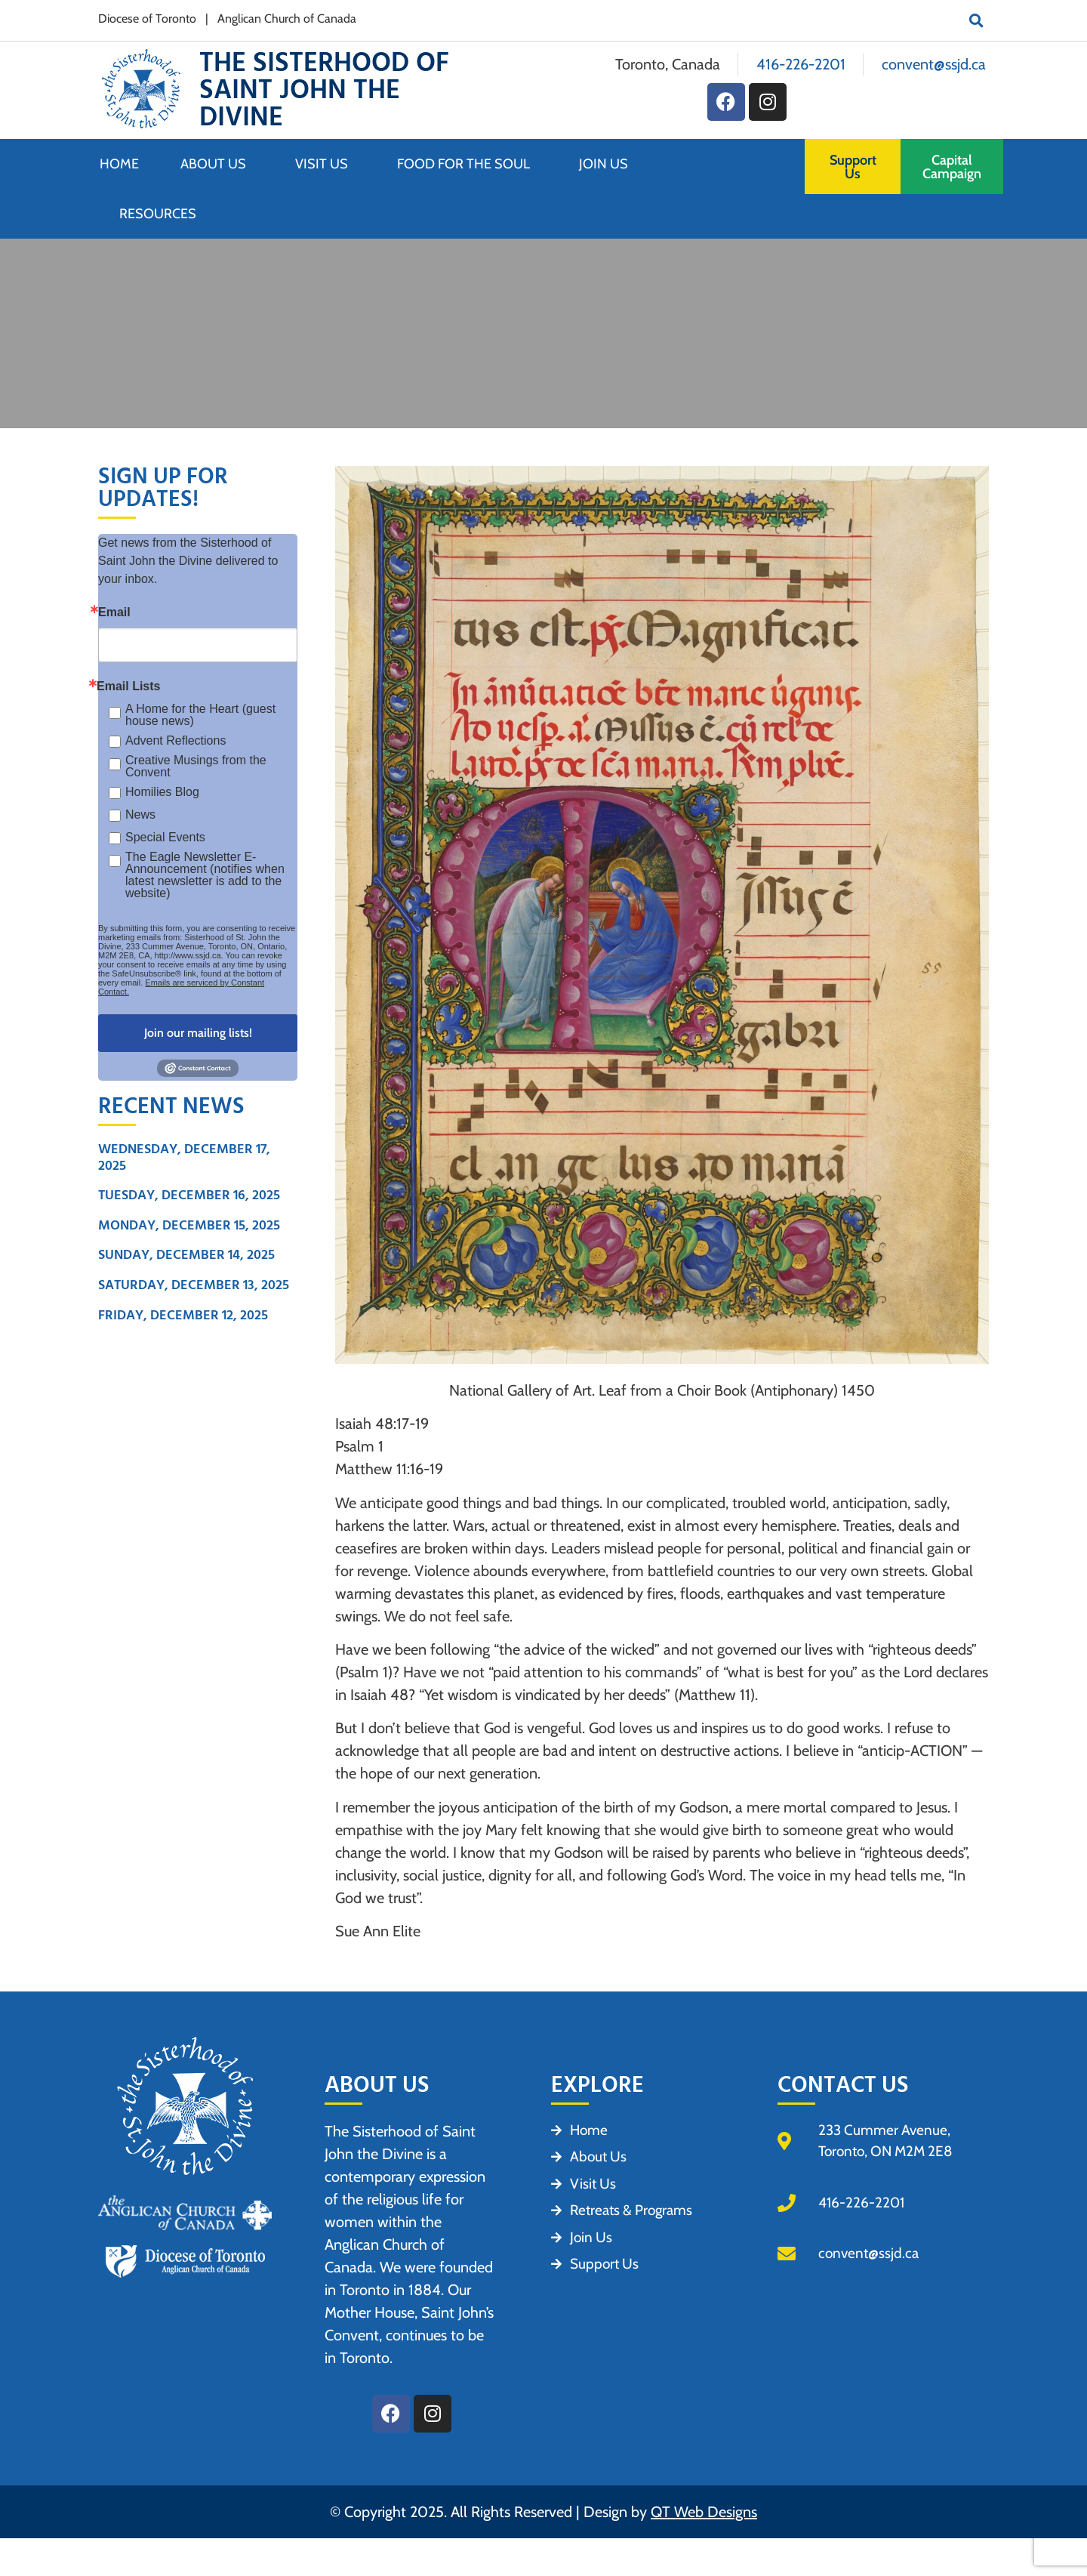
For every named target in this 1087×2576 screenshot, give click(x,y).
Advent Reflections (175, 740)
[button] (976, 20)
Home (119, 164)
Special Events (165, 837)
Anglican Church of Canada (286, 18)
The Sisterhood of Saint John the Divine (324, 90)
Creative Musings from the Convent (195, 766)
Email (114, 612)
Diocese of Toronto (147, 18)
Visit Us (325, 164)
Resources (157, 213)
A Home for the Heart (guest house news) (200, 715)
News (140, 814)
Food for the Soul (467, 164)
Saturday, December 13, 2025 (193, 1285)
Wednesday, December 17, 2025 (184, 1157)
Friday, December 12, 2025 (183, 1315)
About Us (217, 164)
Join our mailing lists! (198, 1033)
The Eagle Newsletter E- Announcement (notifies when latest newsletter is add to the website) (205, 875)
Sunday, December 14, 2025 (186, 1254)
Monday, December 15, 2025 (189, 1225)
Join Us (607, 164)
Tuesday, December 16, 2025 (189, 1195)
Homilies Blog (162, 791)
